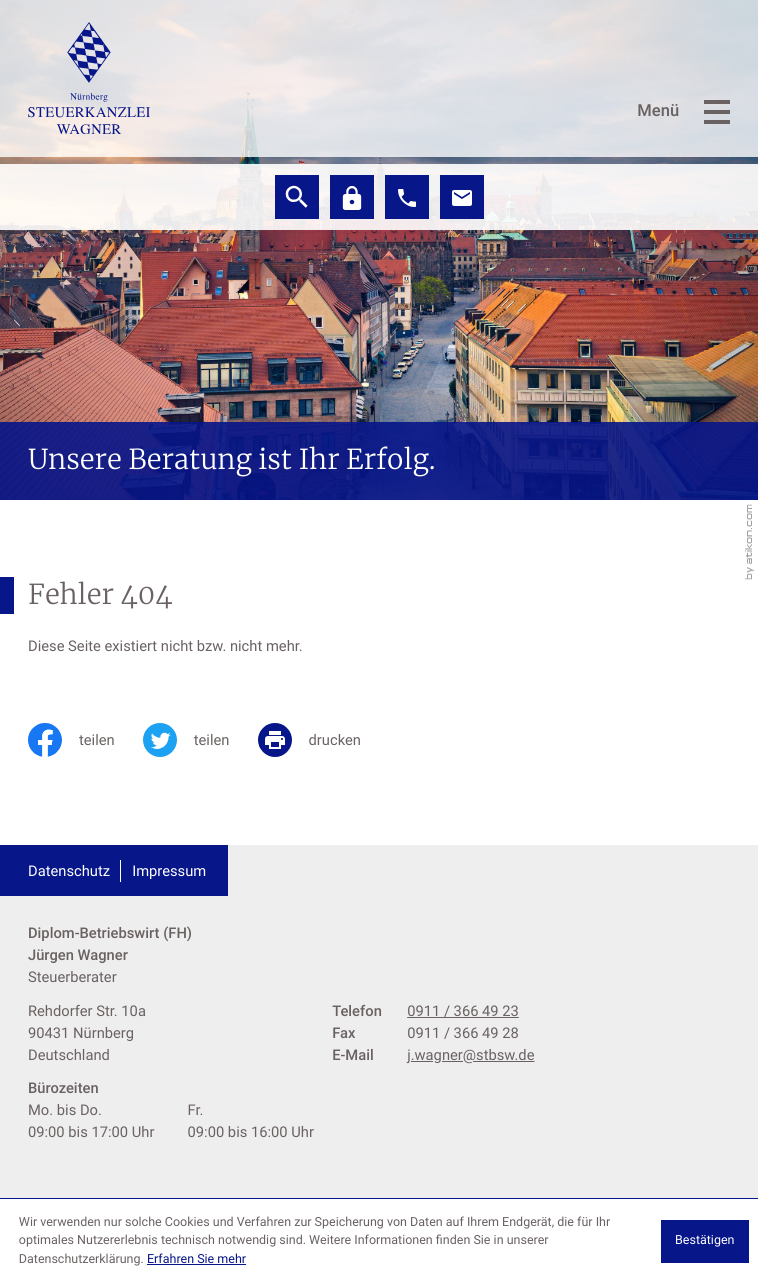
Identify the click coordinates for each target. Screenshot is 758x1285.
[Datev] (352, 197)
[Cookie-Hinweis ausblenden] (705, 1241)
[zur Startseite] (89, 78)
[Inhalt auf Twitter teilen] (200, 740)
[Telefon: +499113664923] (463, 1011)
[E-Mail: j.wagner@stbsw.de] (462, 197)
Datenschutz (69, 871)
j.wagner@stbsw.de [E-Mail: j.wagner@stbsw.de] (470, 1055)
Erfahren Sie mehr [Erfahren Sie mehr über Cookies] (196, 1259)
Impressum (169, 871)
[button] (407, 197)
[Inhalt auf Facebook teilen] (85, 740)
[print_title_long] (323, 740)
